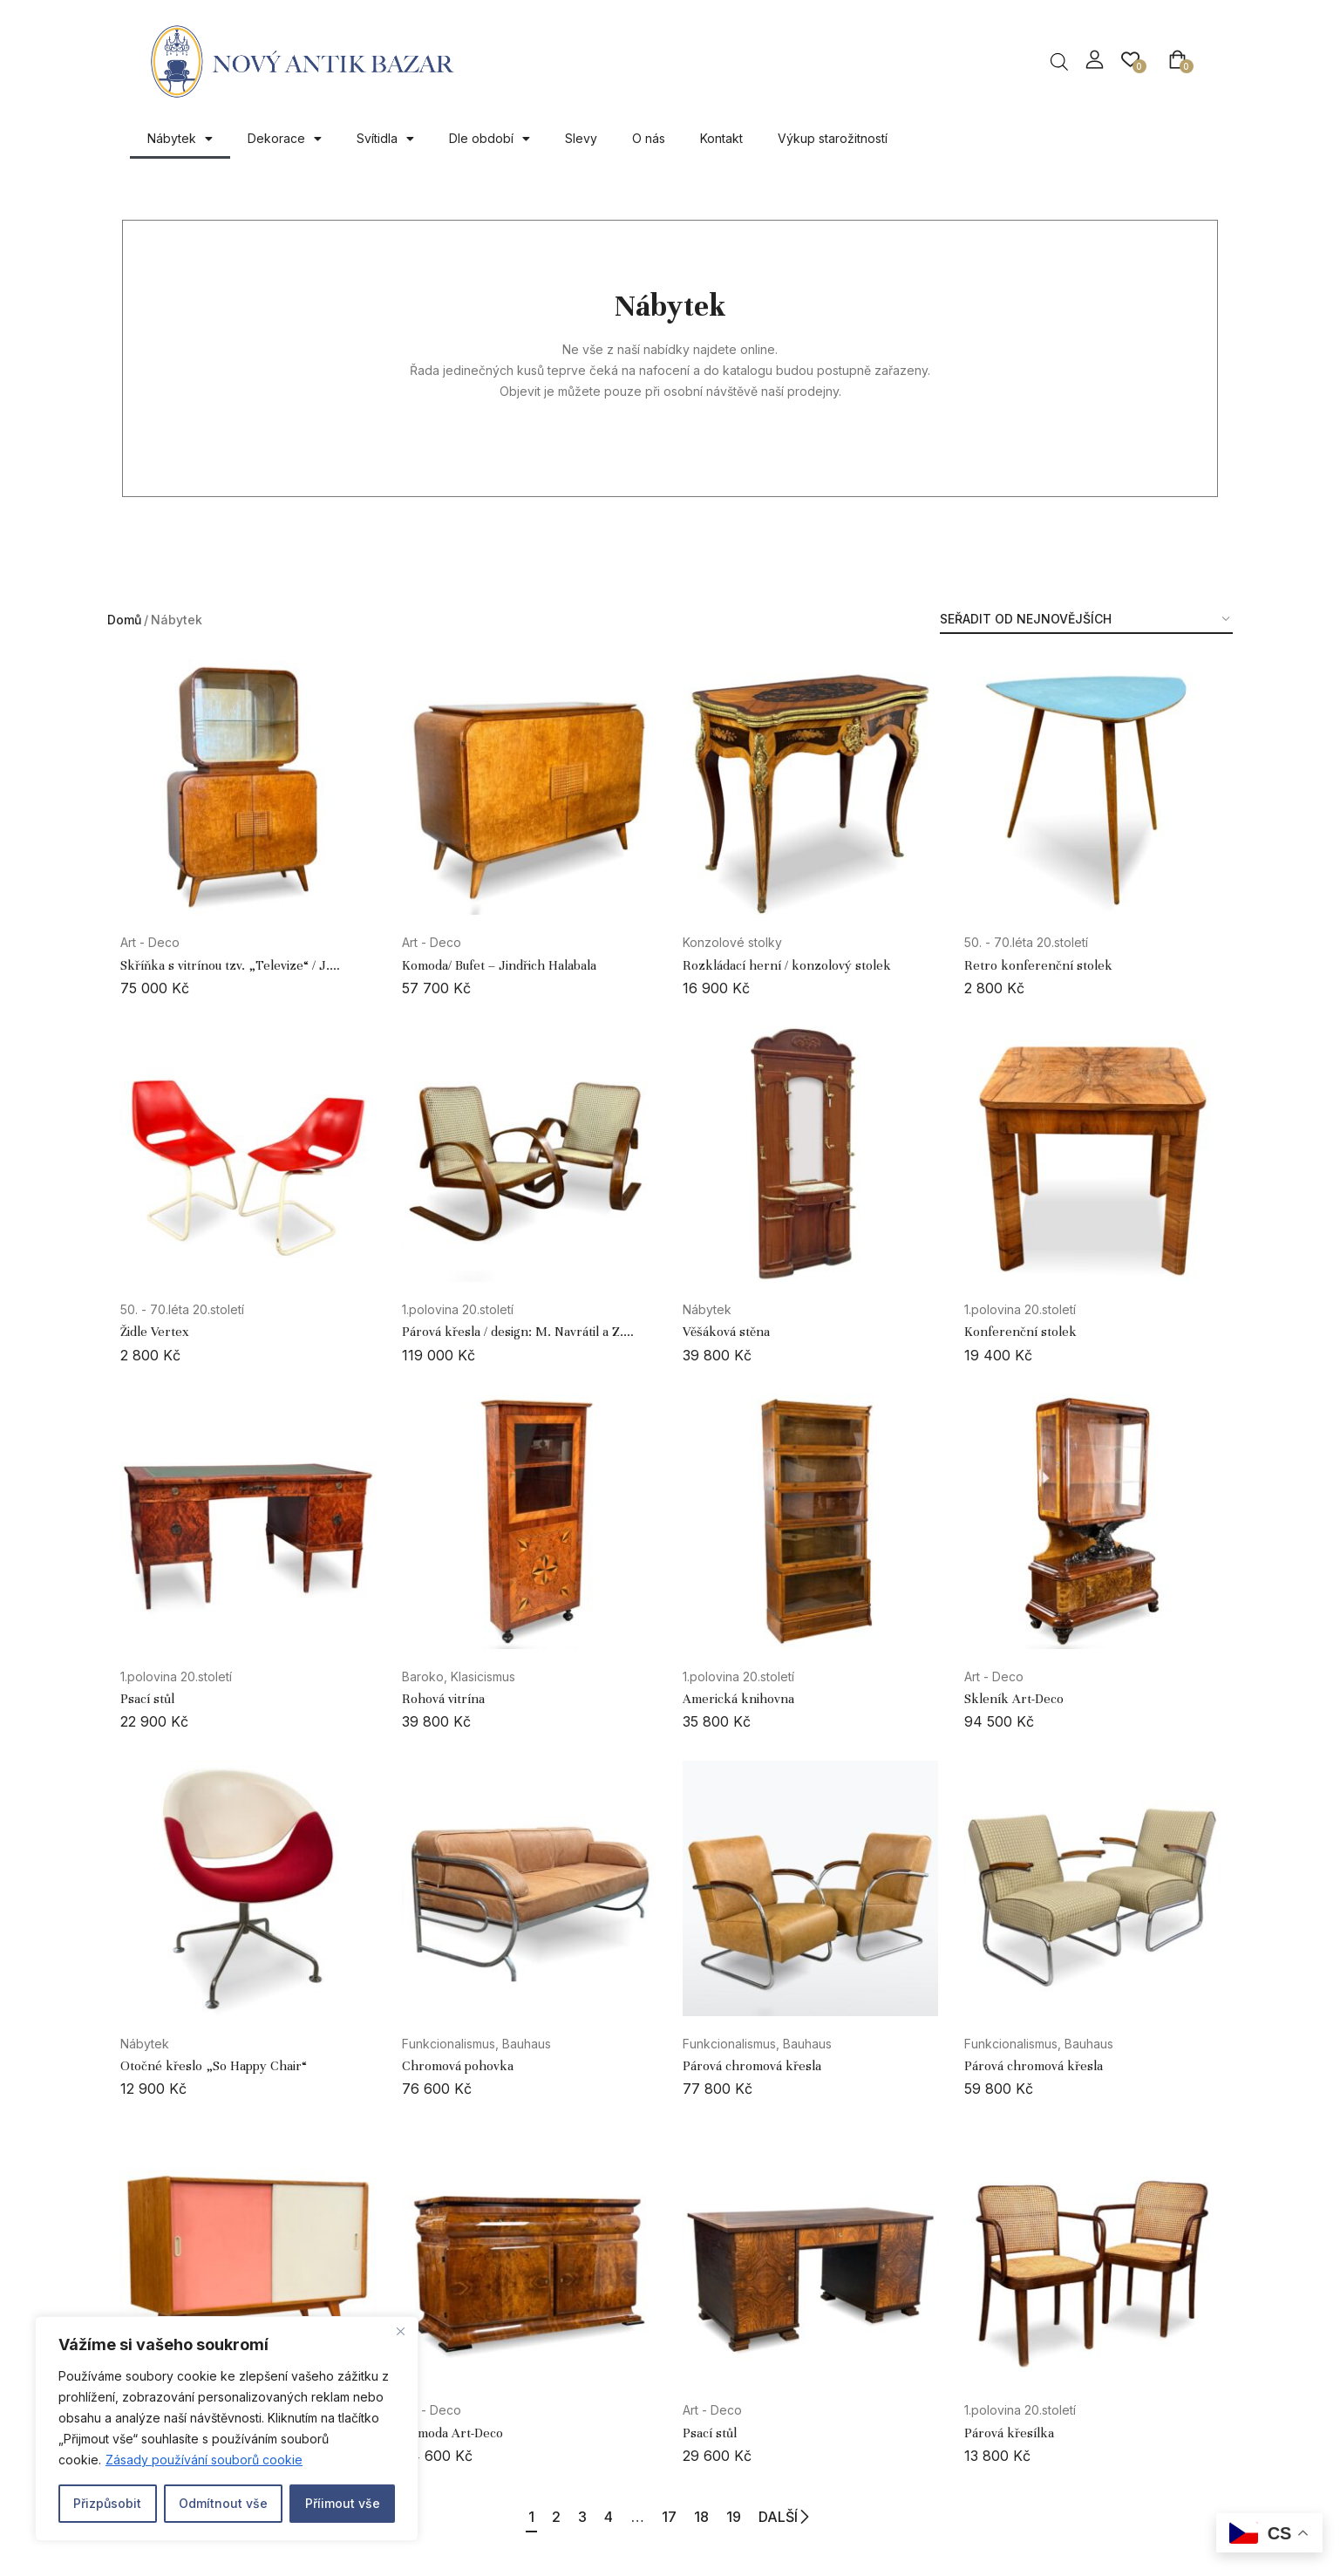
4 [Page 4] (600, 2516)
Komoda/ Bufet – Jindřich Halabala (499, 965)
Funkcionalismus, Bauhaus (476, 2043)
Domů (124, 619)
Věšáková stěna (726, 1331)
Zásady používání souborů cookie (204, 2459)
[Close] (400, 2330)
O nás (648, 138)
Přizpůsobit (107, 2503)
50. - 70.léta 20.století (1026, 942)
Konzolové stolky (732, 942)
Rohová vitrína (443, 1699)
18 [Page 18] (718, 2516)
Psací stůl (147, 1699)
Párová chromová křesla (752, 2066)
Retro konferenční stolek (1038, 965)
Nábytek (180, 138)
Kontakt (721, 138)
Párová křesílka (1009, 2433)
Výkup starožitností (833, 138)
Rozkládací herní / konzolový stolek (787, 965)
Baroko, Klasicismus (458, 1676)
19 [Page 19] (759, 2516)
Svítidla (385, 138)
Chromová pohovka (458, 2066)
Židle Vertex (154, 1331)
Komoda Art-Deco (452, 2433)
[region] (226, 2428)
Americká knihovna (738, 1699)
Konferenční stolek (1020, 1331)
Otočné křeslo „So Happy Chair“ (213, 2066)
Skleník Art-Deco (1014, 1699)
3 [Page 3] (565, 2516)
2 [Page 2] (531, 2516)
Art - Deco (150, 942)
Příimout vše (342, 2503)
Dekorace (285, 138)
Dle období (489, 138)
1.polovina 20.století (458, 1309)
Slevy (581, 138)
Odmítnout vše (223, 2503)
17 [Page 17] (677, 2516)
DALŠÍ (820, 2517)
